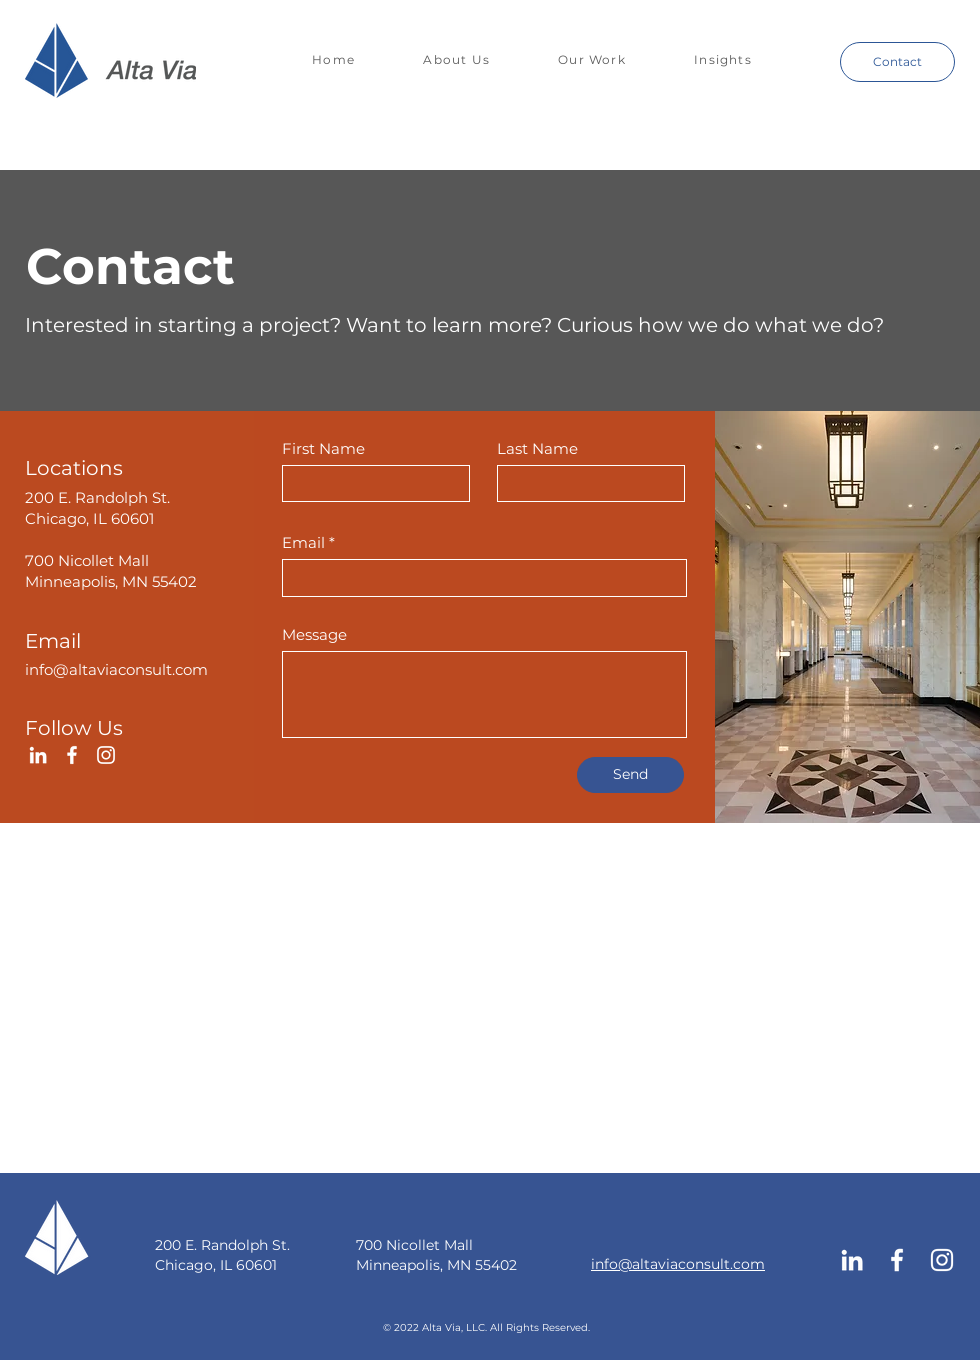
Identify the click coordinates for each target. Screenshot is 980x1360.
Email (303, 542)
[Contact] (897, 62)
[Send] (630, 775)
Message (314, 634)
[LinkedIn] (38, 755)
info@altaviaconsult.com (116, 669)
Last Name (537, 448)
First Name (323, 448)
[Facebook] (72, 755)
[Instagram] (106, 755)
